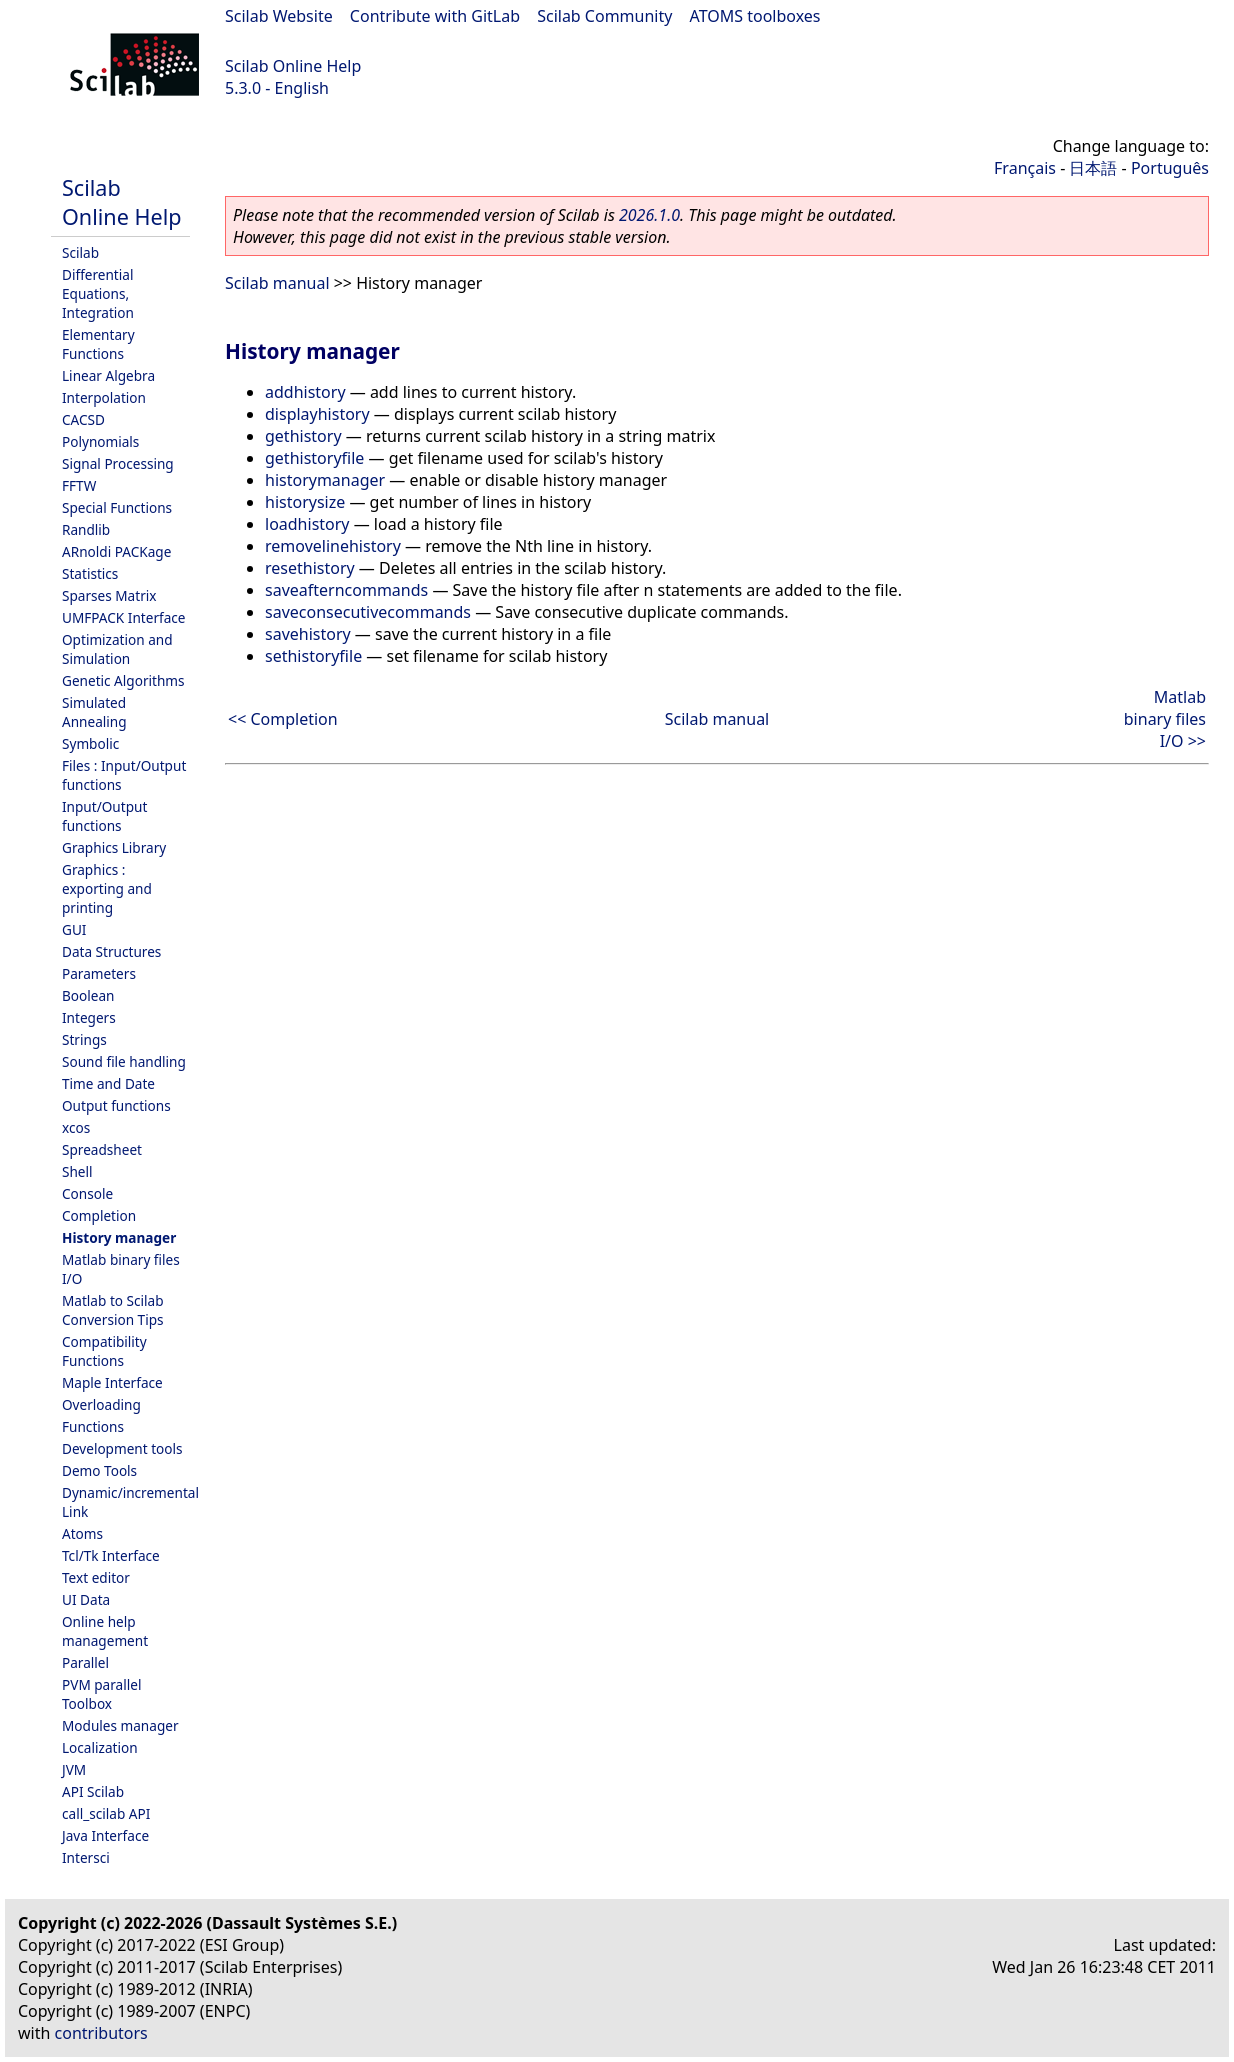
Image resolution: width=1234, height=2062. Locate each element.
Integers (89, 1017)
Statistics (90, 573)
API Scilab (93, 1791)
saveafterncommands (346, 590)
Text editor (96, 1577)
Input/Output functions (104, 816)
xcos (76, 1127)
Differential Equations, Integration (98, 293)
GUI (74, 929)
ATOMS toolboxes (755, 16)
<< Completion (283, 719)
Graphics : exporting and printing (107, 888)
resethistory (310, 568)
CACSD (83, 419)
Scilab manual (277, 283)
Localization (100, 1747)
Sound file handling (124, 1061)
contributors (101, 2033)
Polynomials (100, 441)
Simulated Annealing (94, 712)
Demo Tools (99, 1470)
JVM (74, 1769)
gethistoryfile (314, 458)
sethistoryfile (313, 656)
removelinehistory (333, 546)
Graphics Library (114, 847)
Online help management (105, 1631)
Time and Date (108, 1083)
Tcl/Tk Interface (111, 1555)
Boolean (88, 995)
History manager (119, 1237)
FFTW (79, 485)
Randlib (86, 529)
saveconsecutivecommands (368, 612)
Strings (84, 1039)
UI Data (86, 1599)
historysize (305, 502)
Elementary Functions (98, 344)
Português (1170, 168)
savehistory (308, 634)
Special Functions (117, 507)
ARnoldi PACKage (116, 551)
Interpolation (104, 397)
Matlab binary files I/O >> (1165, 719)
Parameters (99, 973)
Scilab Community (604, 16)
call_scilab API (106, 1813)
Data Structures (111, 951)
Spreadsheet (102, 1149)
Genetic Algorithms (123, 680)
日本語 (1093, 168)
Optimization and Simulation (117, 649)
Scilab (80, 252)
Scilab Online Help (293, 66)
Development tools (122, 1448)
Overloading (101, 1404)
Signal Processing (118, 463)
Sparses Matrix (109, 595)
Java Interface (105, 1835)
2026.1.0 (649, 215)
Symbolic (90, 743)
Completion (99, 1215)
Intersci (86, 1857)
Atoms (82, 1533)
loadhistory (307, 524)
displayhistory (317, 414)
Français (1025, 168)
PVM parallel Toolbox (101, 1694)
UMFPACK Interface (124, 617)
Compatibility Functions (104, 1351)
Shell (77, 1171)
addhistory (305, 392)
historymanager (325, 480)
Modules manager (120, 1725)
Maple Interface (112, 1382)
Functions (93, 1426)
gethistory (303, 436)
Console (87, 1193)
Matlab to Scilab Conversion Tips (113, 1310)
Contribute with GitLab (435, 16)
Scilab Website (279, 16)
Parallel (85, 1662)
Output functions (116, 1105)
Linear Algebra (108, 375)
